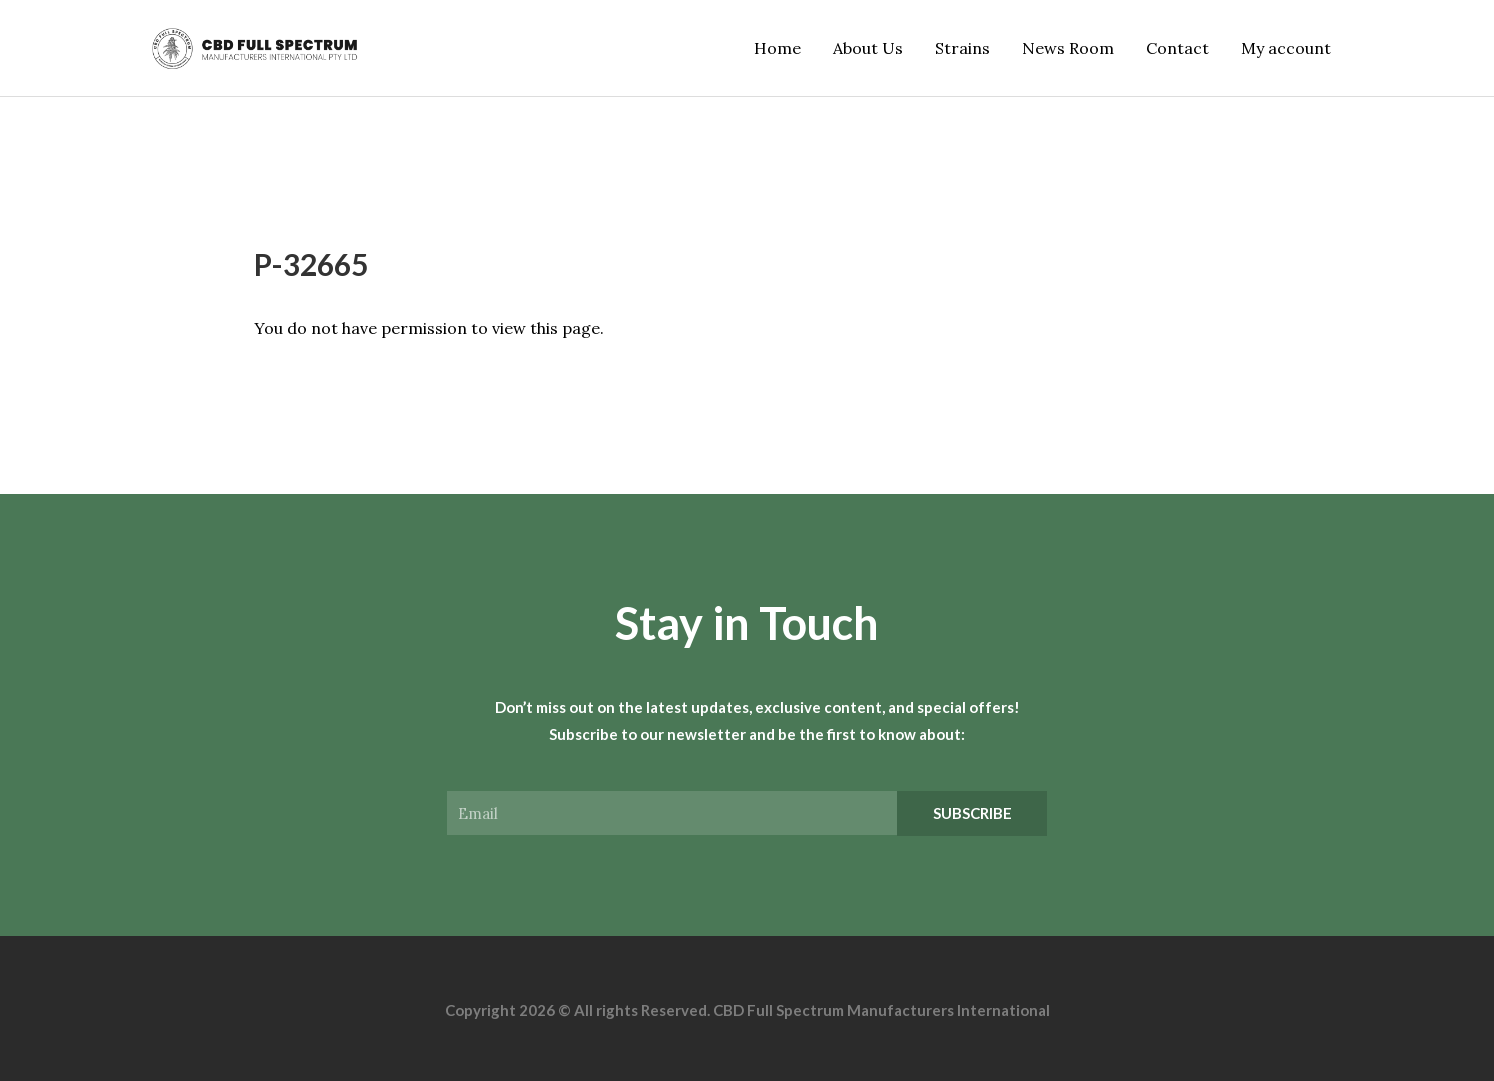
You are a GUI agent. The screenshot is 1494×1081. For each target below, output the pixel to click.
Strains (962, 48)
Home (777, 48)
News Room (1068, 48)
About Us (868, 48)
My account (1286, 48)
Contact (1177, 48)
